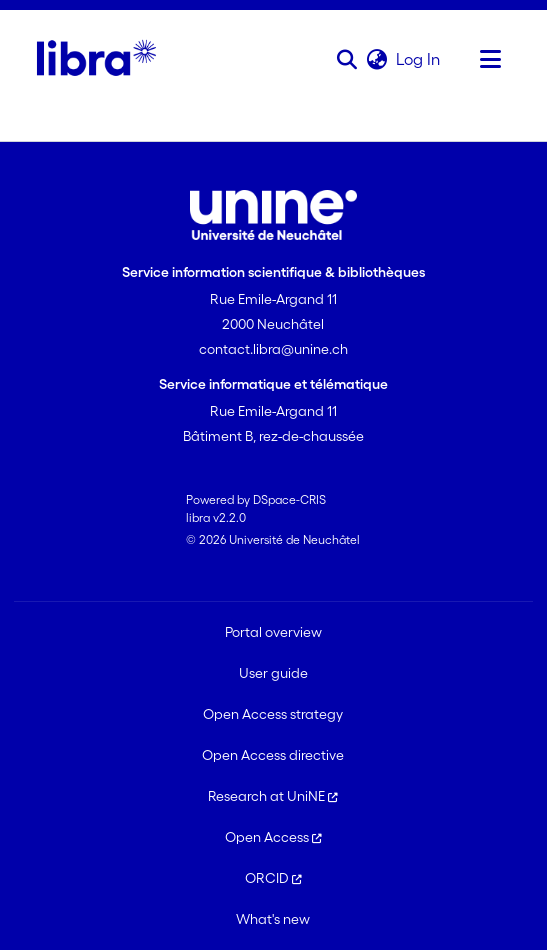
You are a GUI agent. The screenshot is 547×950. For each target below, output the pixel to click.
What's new (273, 919)
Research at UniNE (273, 796)
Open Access (273, 837)
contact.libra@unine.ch (273, 349)
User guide (273, 673)
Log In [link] (419, 59)
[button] (346, 59)
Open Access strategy (273, 714)
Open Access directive (273, 755)
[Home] (96, 59)
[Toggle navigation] (490, 59)
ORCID (273, 878)
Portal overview (273, 632)
